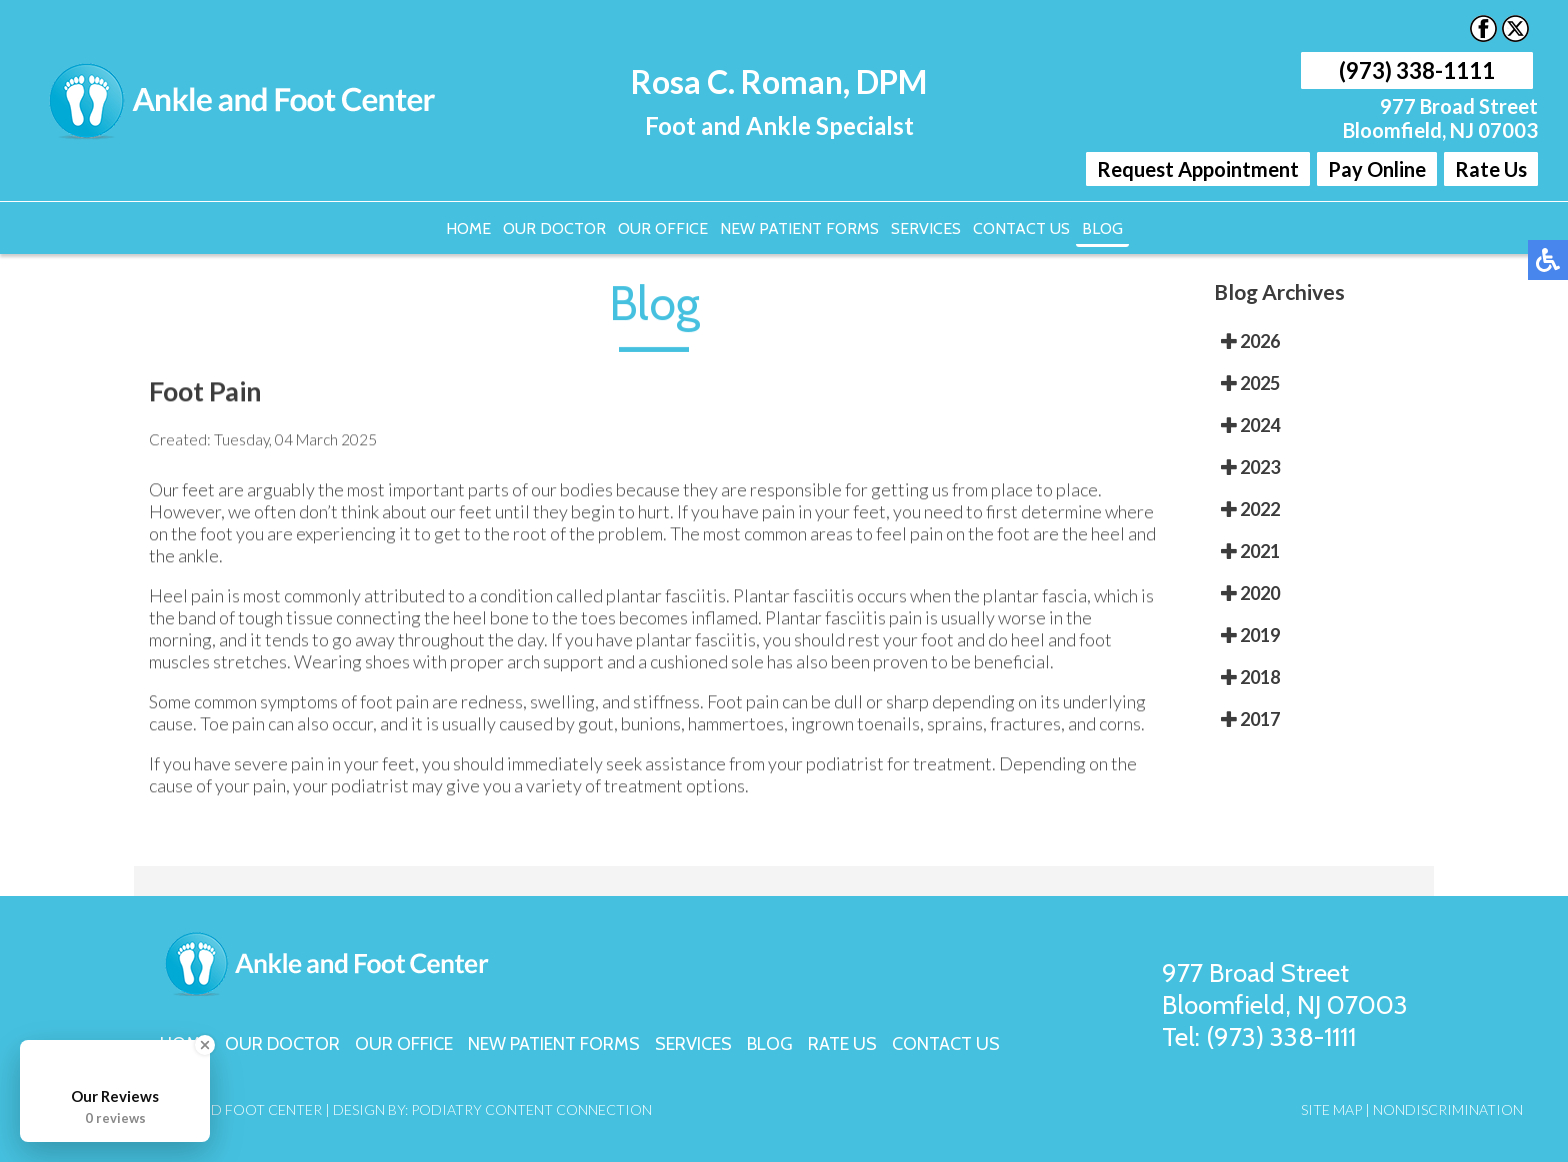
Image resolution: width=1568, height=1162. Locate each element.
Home (468, 228)
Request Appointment (1198, 169)
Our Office (663, 228)
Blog (1102, 228)
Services (926, 228)
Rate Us (1491, 169)
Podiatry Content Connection (531, 1109)
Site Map (1331, 1109)
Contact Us (1021, 228)
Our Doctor (554, 228)
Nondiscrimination (1448, 1109)
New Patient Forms (799, 228)
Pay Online (1377, 169)
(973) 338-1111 (1417, 70)
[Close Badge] (205, 1045)
